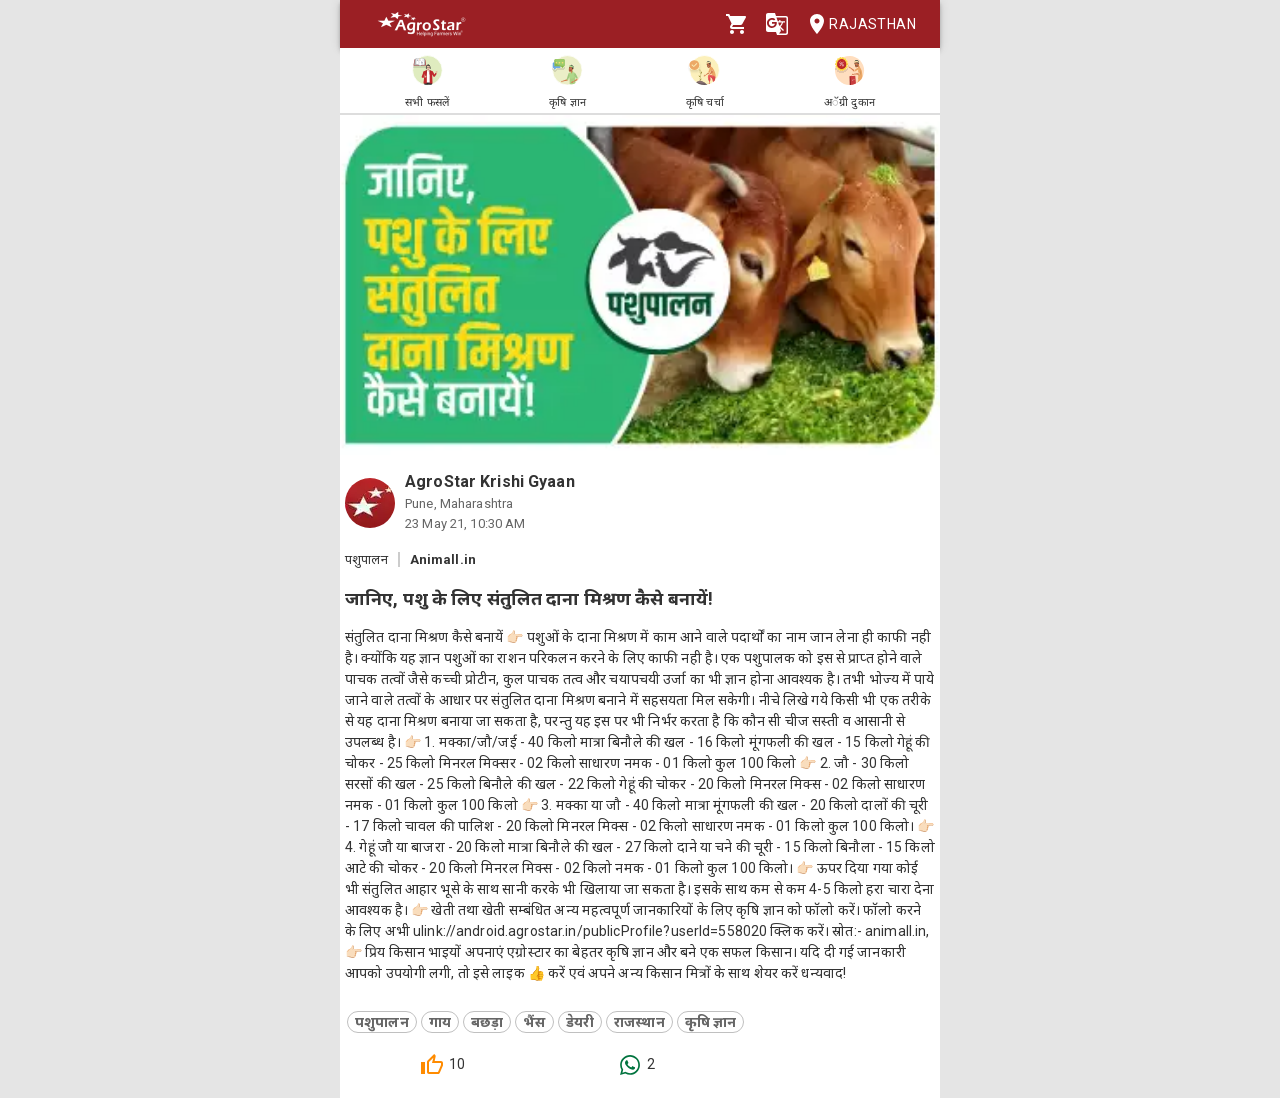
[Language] (777, 24)
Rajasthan (856, 24)
